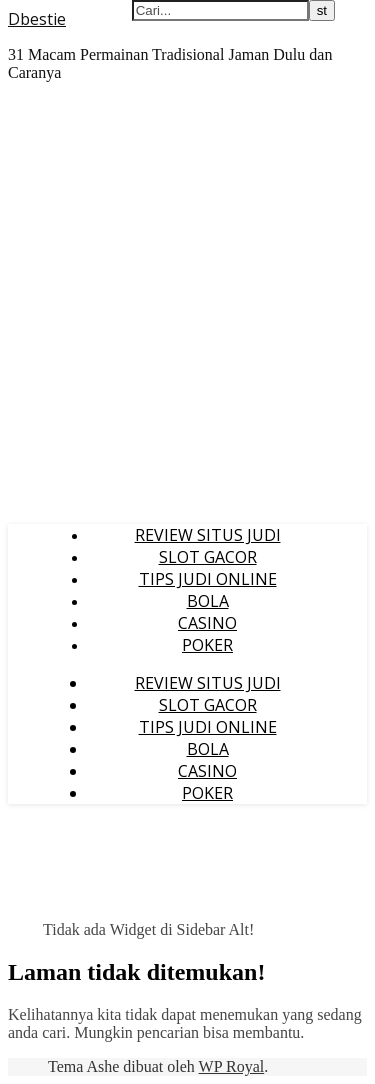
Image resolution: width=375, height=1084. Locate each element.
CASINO (207, 623)
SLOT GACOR (208, 557)
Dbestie (37, 19)
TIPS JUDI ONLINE (208, 579)
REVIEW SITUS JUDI (208, 535)
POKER (207, 645)
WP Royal (232, 1066)
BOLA (208, 601)
